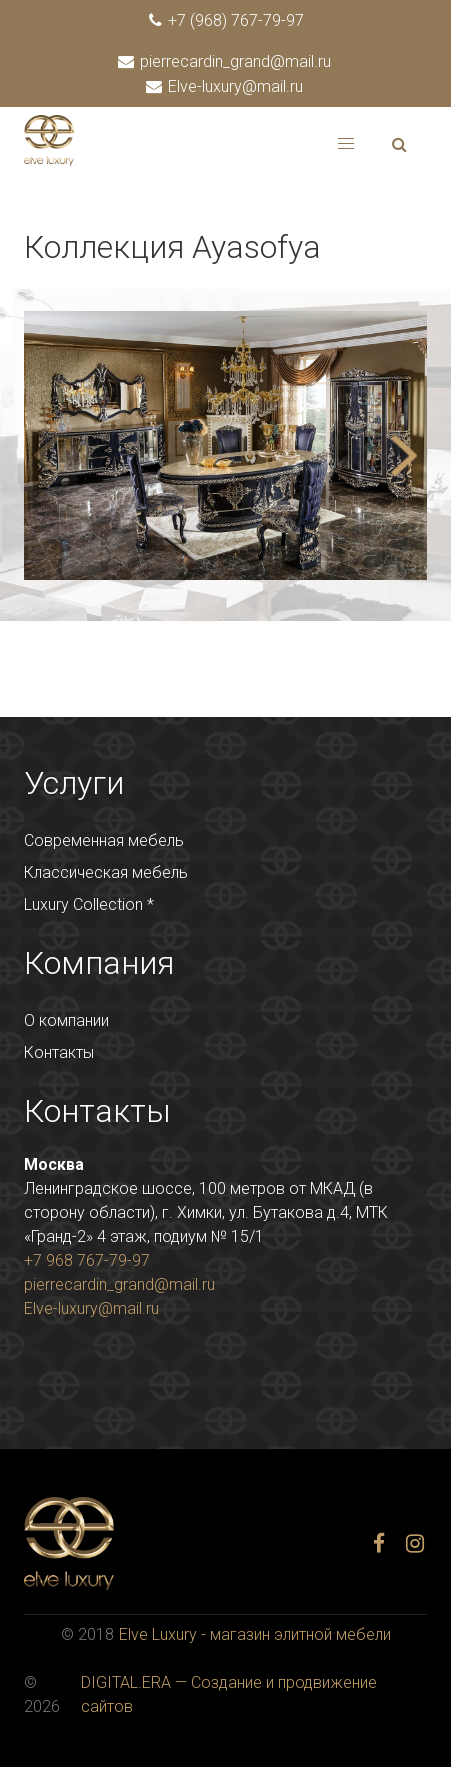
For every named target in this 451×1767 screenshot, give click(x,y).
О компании (66, 1020)
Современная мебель (104, 840)
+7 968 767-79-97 (87, 1260)
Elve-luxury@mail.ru (225, 86)
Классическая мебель (106, 872)
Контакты (59, 1052)
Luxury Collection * (89, 904)
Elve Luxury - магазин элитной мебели (255, 1634)
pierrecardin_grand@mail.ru (225, 61)
